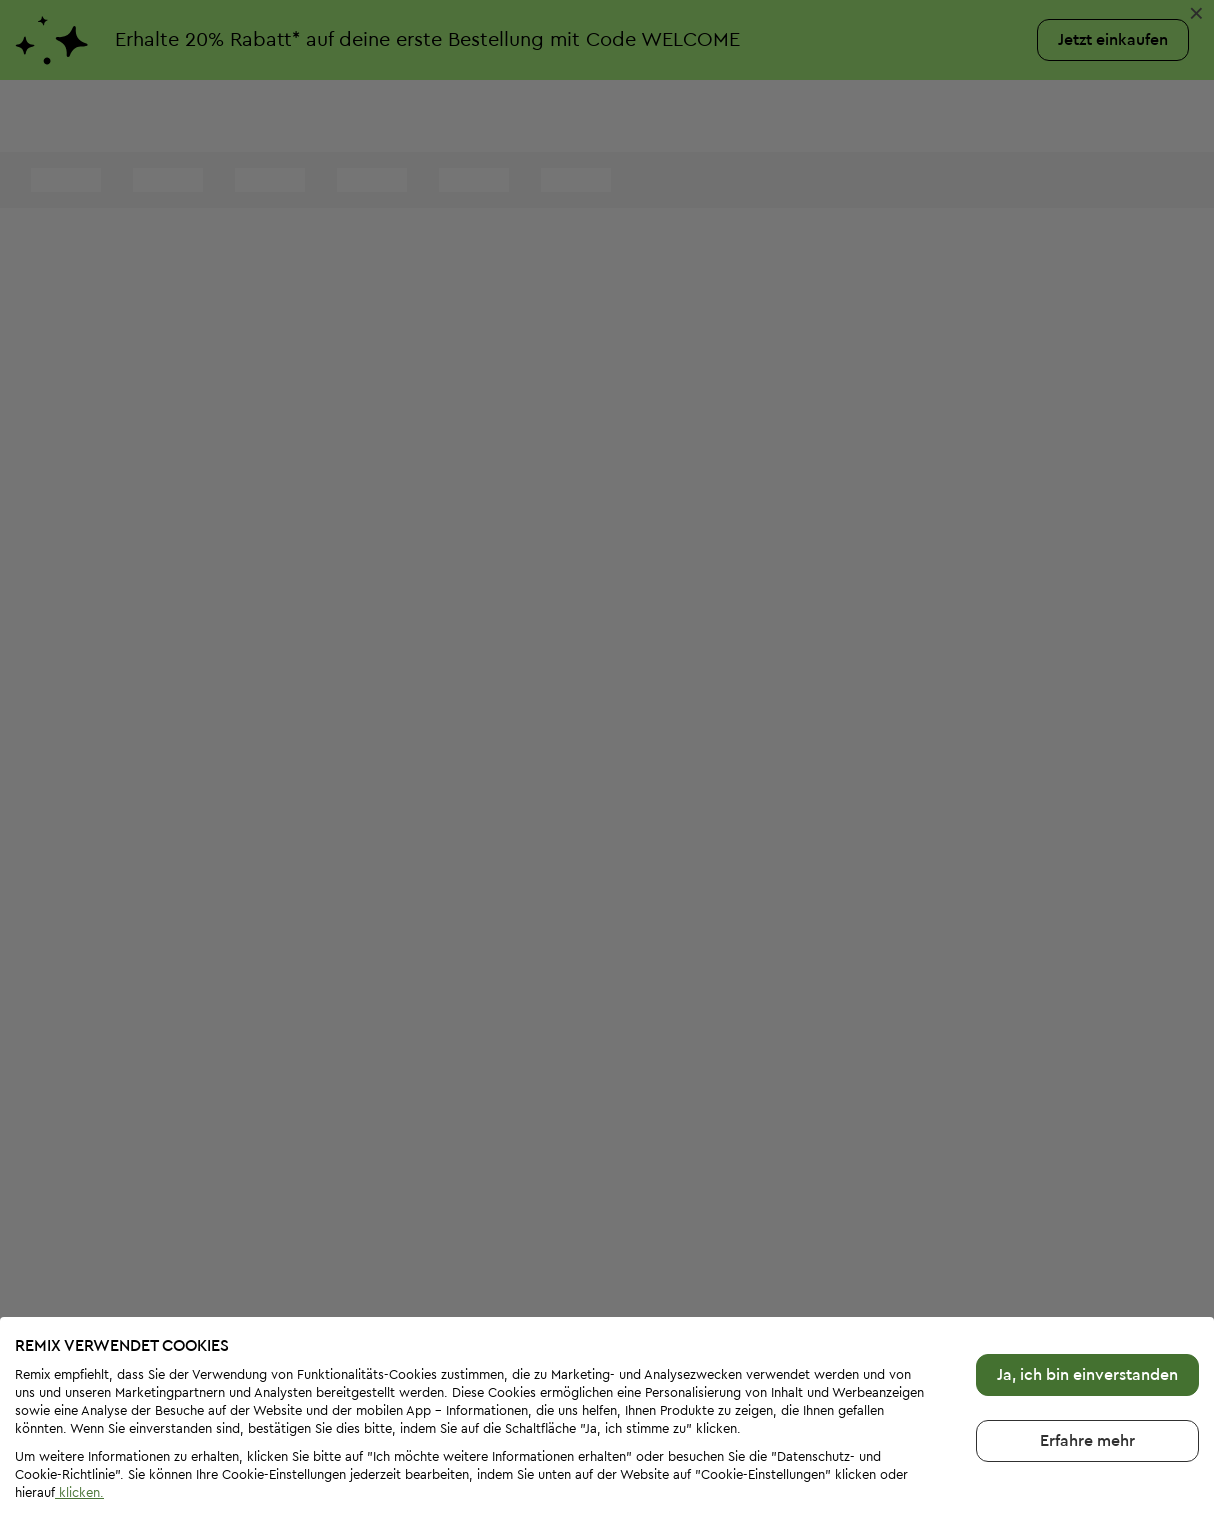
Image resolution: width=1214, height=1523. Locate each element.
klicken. (79, 1426)
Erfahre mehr (1087, 1375)
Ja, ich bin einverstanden (1087, 1309)
